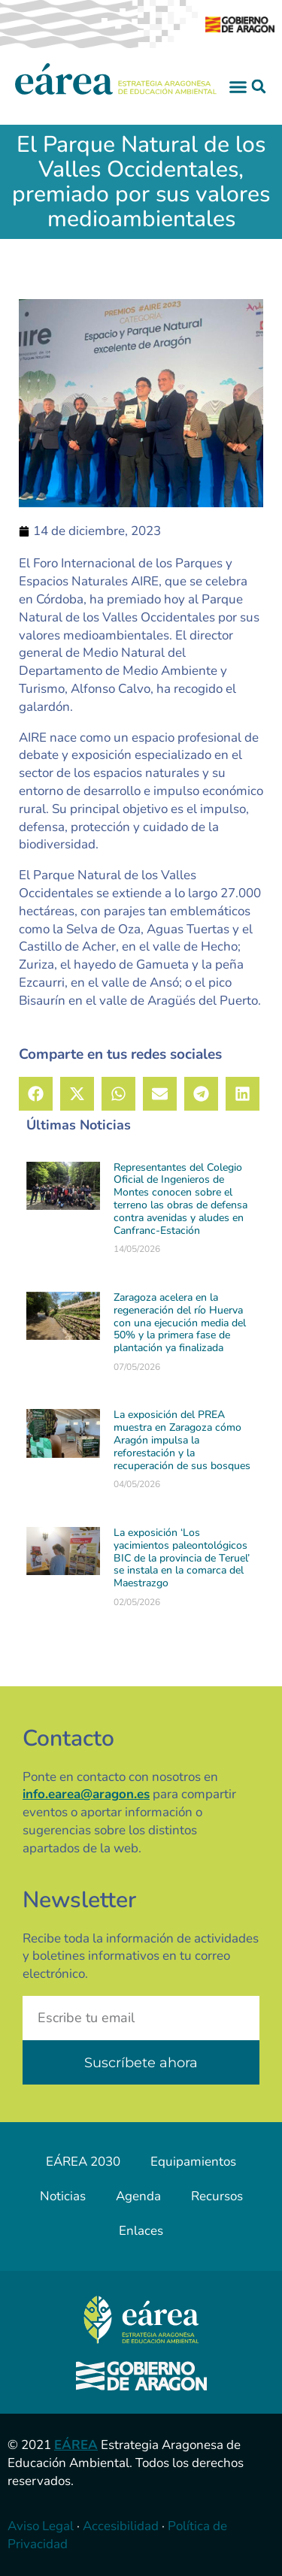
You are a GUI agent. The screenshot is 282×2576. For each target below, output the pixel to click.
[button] (238, 86)
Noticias (63, 2196)
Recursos (217, 2196)
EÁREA (76, 2445)
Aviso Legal (41, 2526)
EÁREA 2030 (83, 2161)
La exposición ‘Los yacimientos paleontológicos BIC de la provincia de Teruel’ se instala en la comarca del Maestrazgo (182, 1557)
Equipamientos (193, 2161)
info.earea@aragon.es (86, 1794)
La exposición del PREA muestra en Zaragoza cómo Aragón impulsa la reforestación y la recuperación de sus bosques (182, 1439)
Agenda (138, 2196)
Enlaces (141, 2230)
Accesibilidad (121, 2526)
